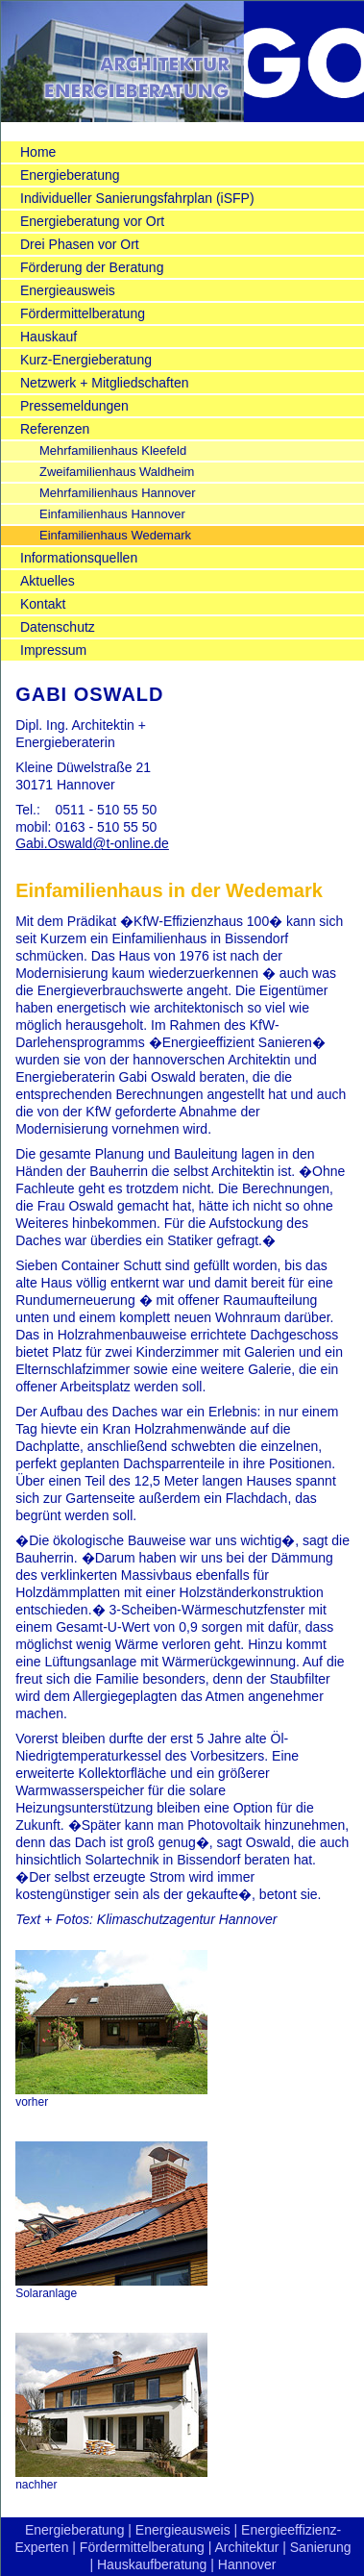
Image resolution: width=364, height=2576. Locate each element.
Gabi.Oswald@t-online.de (92, 843)
